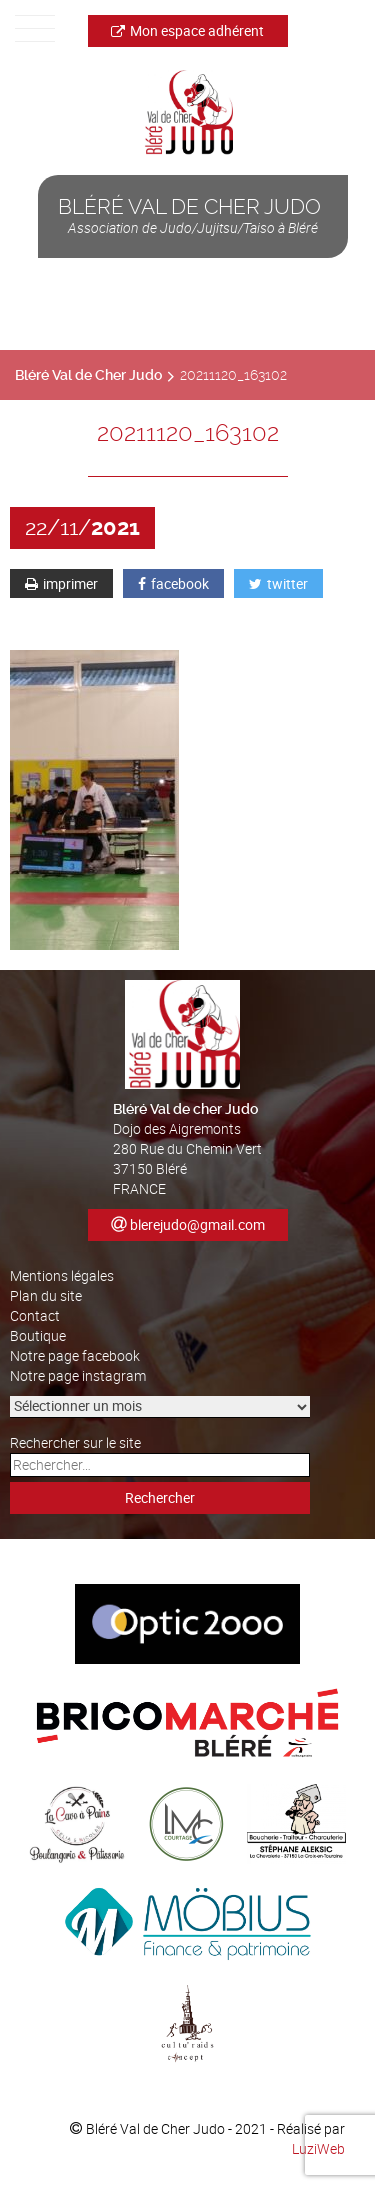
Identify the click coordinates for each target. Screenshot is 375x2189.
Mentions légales (62, 1275)
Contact (35, 1315)
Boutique (38, 1335)
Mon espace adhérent (187, 30)
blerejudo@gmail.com (197, 1224)
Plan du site (46, 1295)
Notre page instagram (78, 1375)
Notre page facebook (75, 1355)
